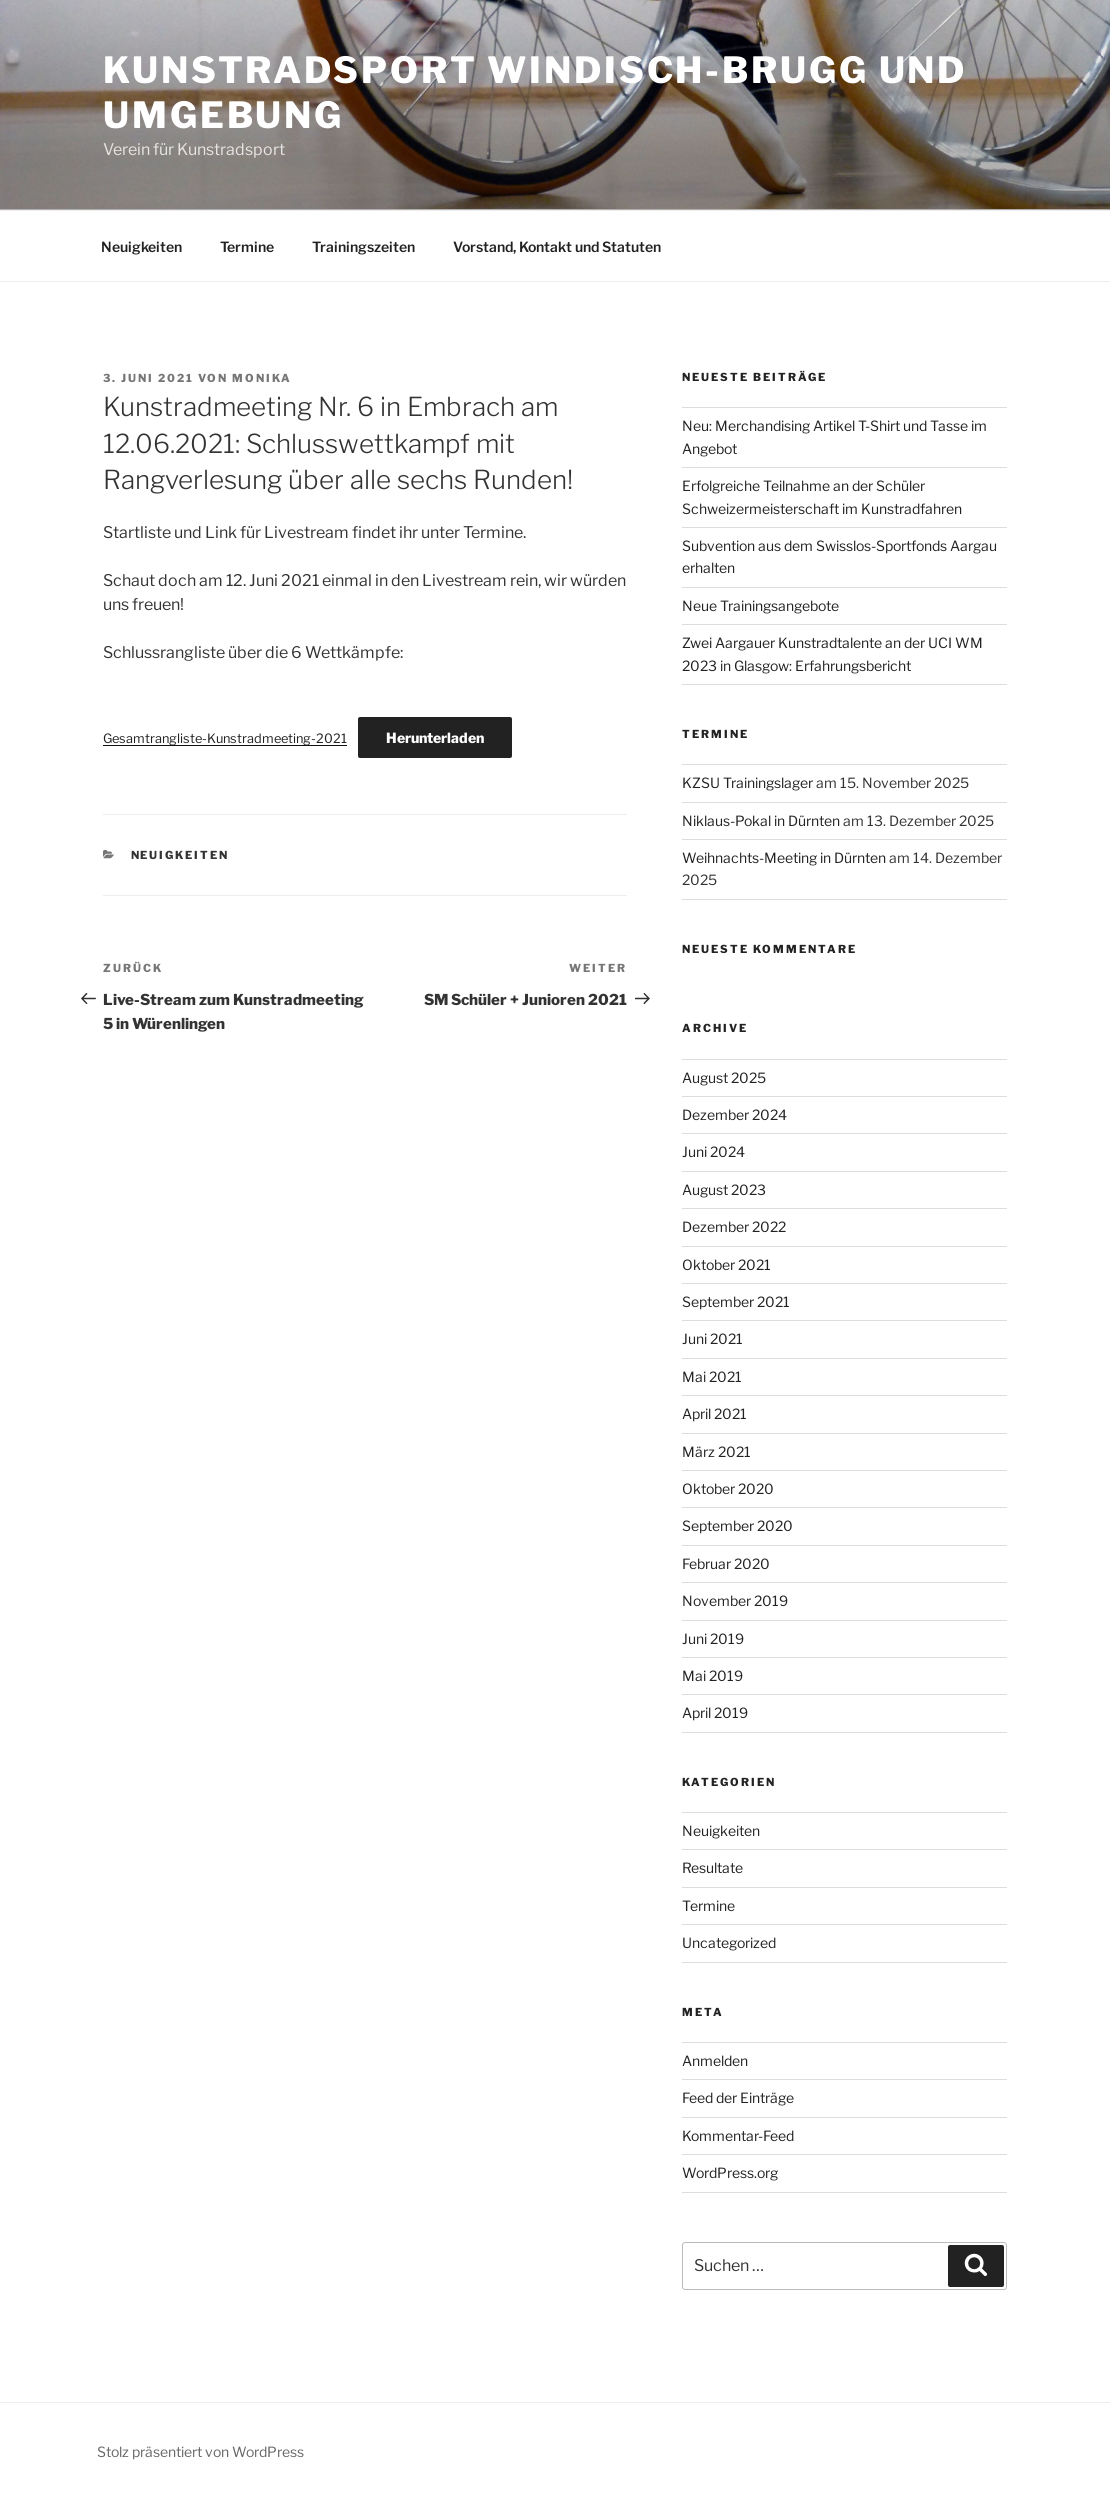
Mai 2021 (712, 1376)
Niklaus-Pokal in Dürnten (761, 820)
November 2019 (735, 1600)
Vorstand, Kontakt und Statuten (557, 246)
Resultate (712, 1867)
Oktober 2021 (726, 1264)
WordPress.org (730, 2172)
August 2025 (724, 1077)
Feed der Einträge (738, 2097)
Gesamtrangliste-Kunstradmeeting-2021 (225, 738)
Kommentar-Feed (738, 2135)
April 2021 (714, 1413)
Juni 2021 (712, 1338)
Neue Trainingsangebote (760, 605)
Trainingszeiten (363, 246)
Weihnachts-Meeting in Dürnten (784, 857)
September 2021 (736, 1301)
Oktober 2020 (728, 1488)
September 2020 (737, 1525)
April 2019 (715, 1712)
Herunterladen (435, 737)
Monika (262, 378)
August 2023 (724, 1189)
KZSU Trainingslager (747, 782)
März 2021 (716, 1451)
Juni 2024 (713, 1151)
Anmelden (715, 2060)
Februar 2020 (726, 1563)
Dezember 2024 (734, 1114)
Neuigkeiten (141, 246)
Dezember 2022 (734, 1226)
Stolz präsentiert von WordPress (200, 2451)
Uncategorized (729, 1942)
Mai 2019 (712, 1675)
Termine (247, 246)
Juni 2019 (713, 1638)
